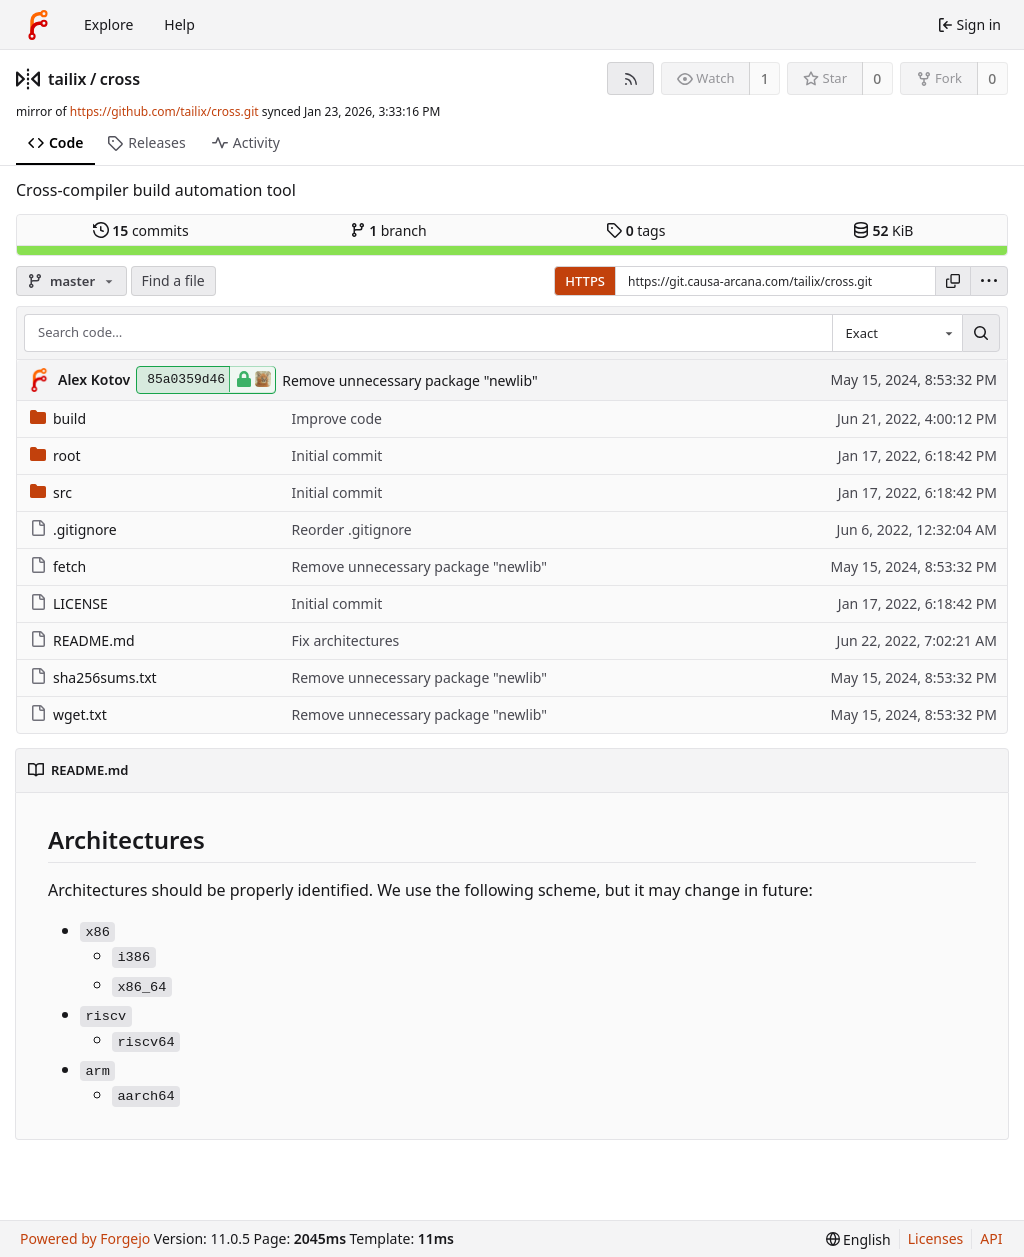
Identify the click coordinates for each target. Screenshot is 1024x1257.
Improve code (336, 418)
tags (635, 230)
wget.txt (68, 714)
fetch (58, 566)
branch (388, 230)
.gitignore (73, 529)
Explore (108, 24)
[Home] (38, 25)
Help (179, 24)
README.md (82, 640)
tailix (67, 79)
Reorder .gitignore (351, 529)
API (991, 1238)
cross (120, 79)
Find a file (173, 280)
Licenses (936, 1238)
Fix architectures (345, 640)
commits (141, 230)
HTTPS (585, 281)
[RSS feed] (630, 78)
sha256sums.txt (93, 677)
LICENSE (69, 603)
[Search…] (981, 333)
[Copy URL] (953, 281)
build (58, 418)
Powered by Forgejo (85, 1238)
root (55, 455)
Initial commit (336, 455)
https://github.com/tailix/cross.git (164, 111)
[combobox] (897, 333)
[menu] (989, 281)
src (51, 492)
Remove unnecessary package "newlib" (409, 380)
